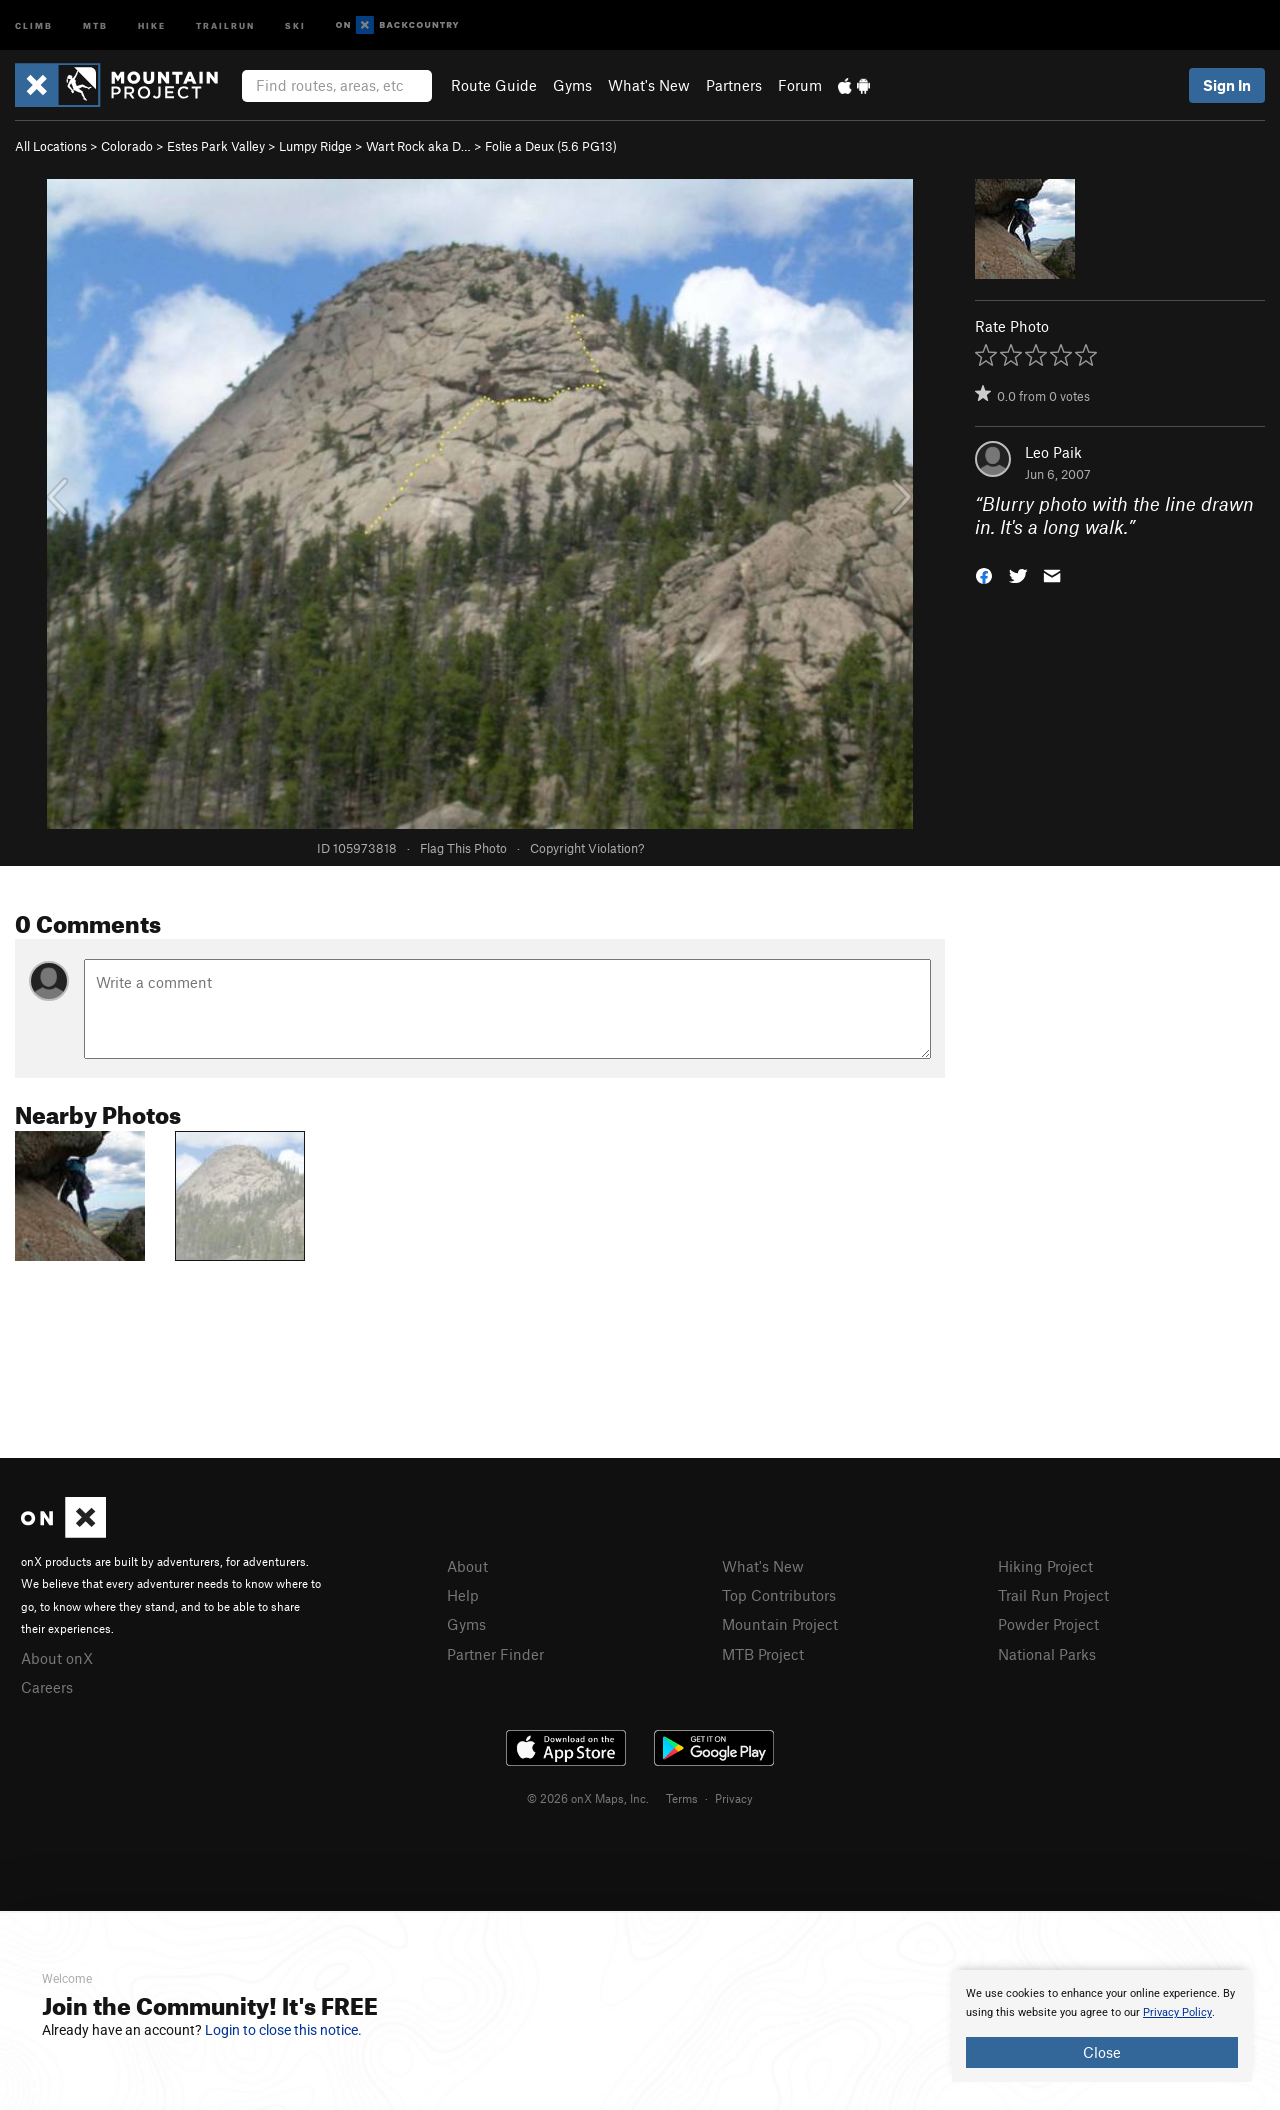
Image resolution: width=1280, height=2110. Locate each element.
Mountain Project (780, 1624)
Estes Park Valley (216, 146)
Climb (34, 24)
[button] (984, 573)
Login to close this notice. (283, 2030)
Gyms (572, 85)
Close (1102, 2052)
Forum (800, 85)
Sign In (1227, 85)
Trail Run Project (1053, 1595)
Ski (295, 24)
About (467, 1566)
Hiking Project (1045, 1566)
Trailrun (225, 24)
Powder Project (1048, 1624)
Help (463, 1595)
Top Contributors (779, 1595)
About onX (57, 1658)
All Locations (51, 146)
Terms (682, 1798)
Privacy (734, 1798)
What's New (649, 85)
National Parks (1047, 1654)
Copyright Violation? (587, 848)
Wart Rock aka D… (418, 146)
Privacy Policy (1177, 2012)
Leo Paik (1053, 452)
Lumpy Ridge (315, 146)
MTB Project (763, 1654)
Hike (152, 24)
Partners (734, 85)
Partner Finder (495, 1654)
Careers (47, 1687)
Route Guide (494, 85)
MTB (95, 24)
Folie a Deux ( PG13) (551, 146)
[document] (1102, 2026)
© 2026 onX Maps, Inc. (588, 1798)
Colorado (127, 146)
